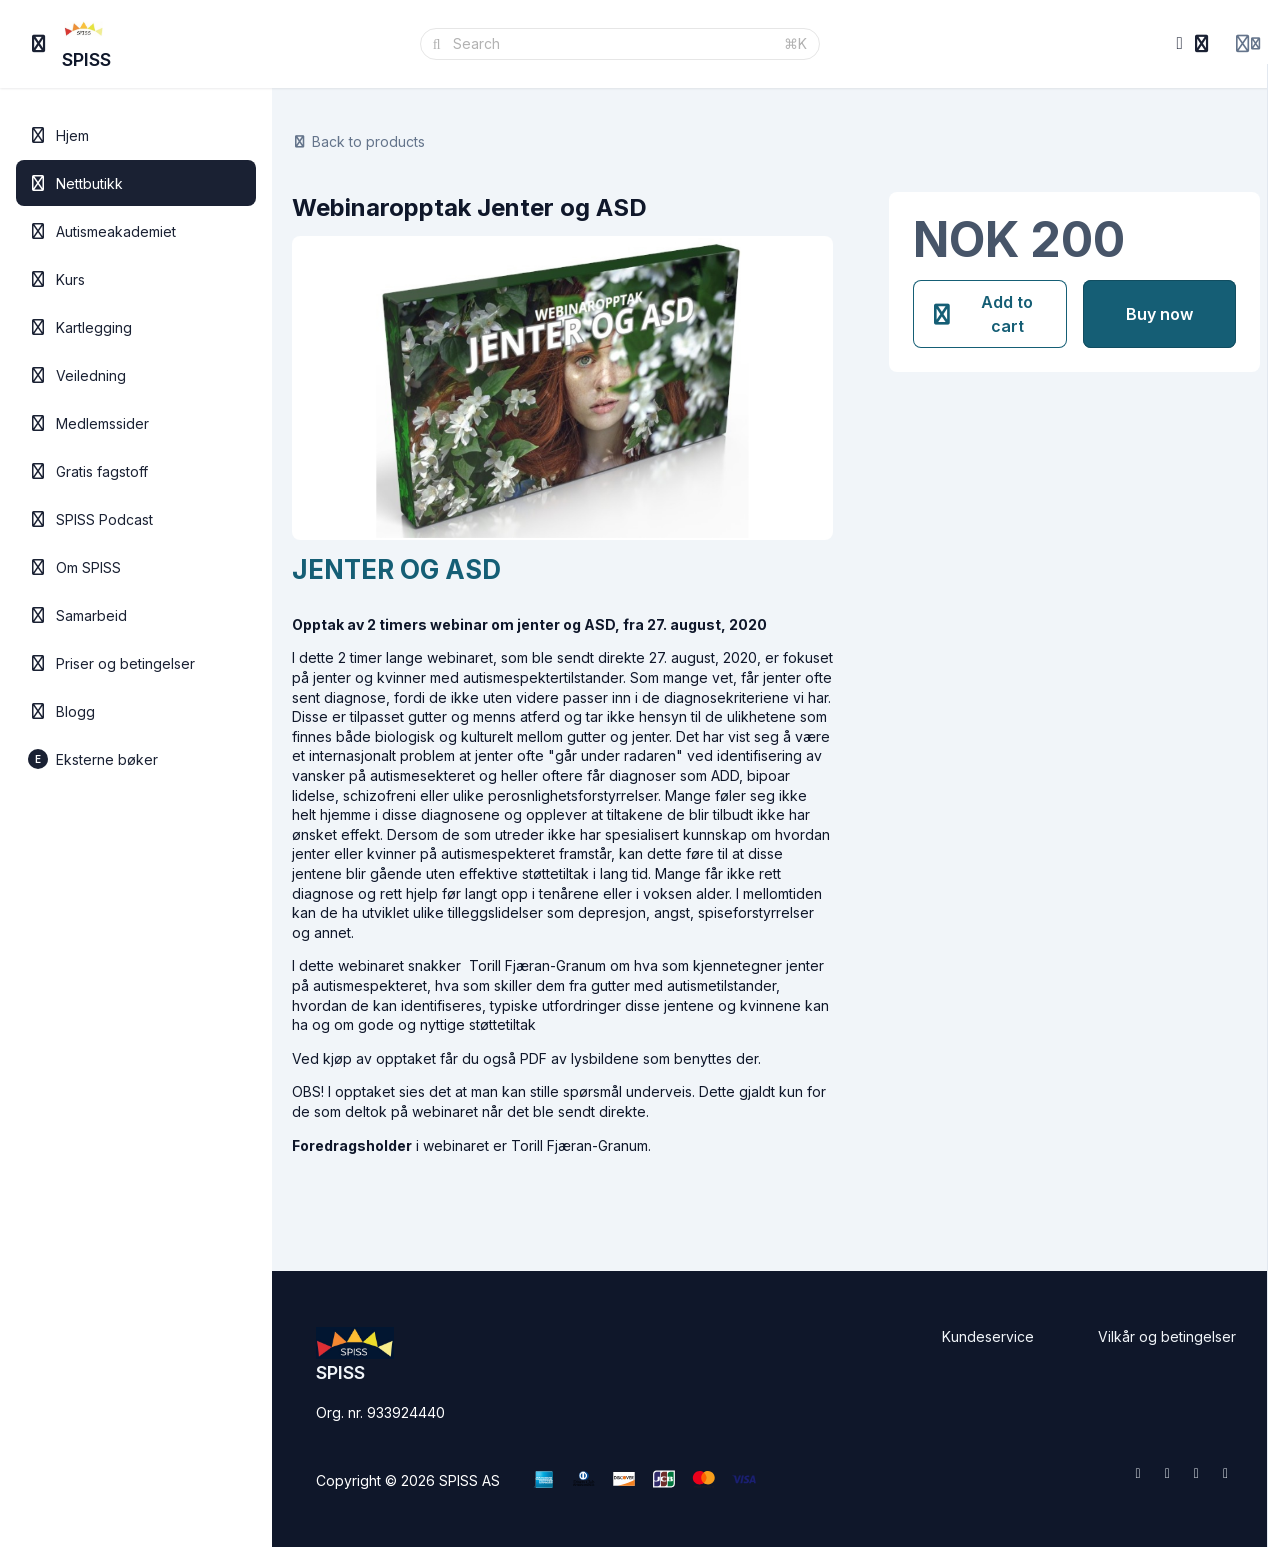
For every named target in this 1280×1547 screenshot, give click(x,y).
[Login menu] (1248, 44)
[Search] (612, 44)
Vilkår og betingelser (1167, 1336)
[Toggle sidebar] (39, 44)
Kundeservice (988, 1336)
